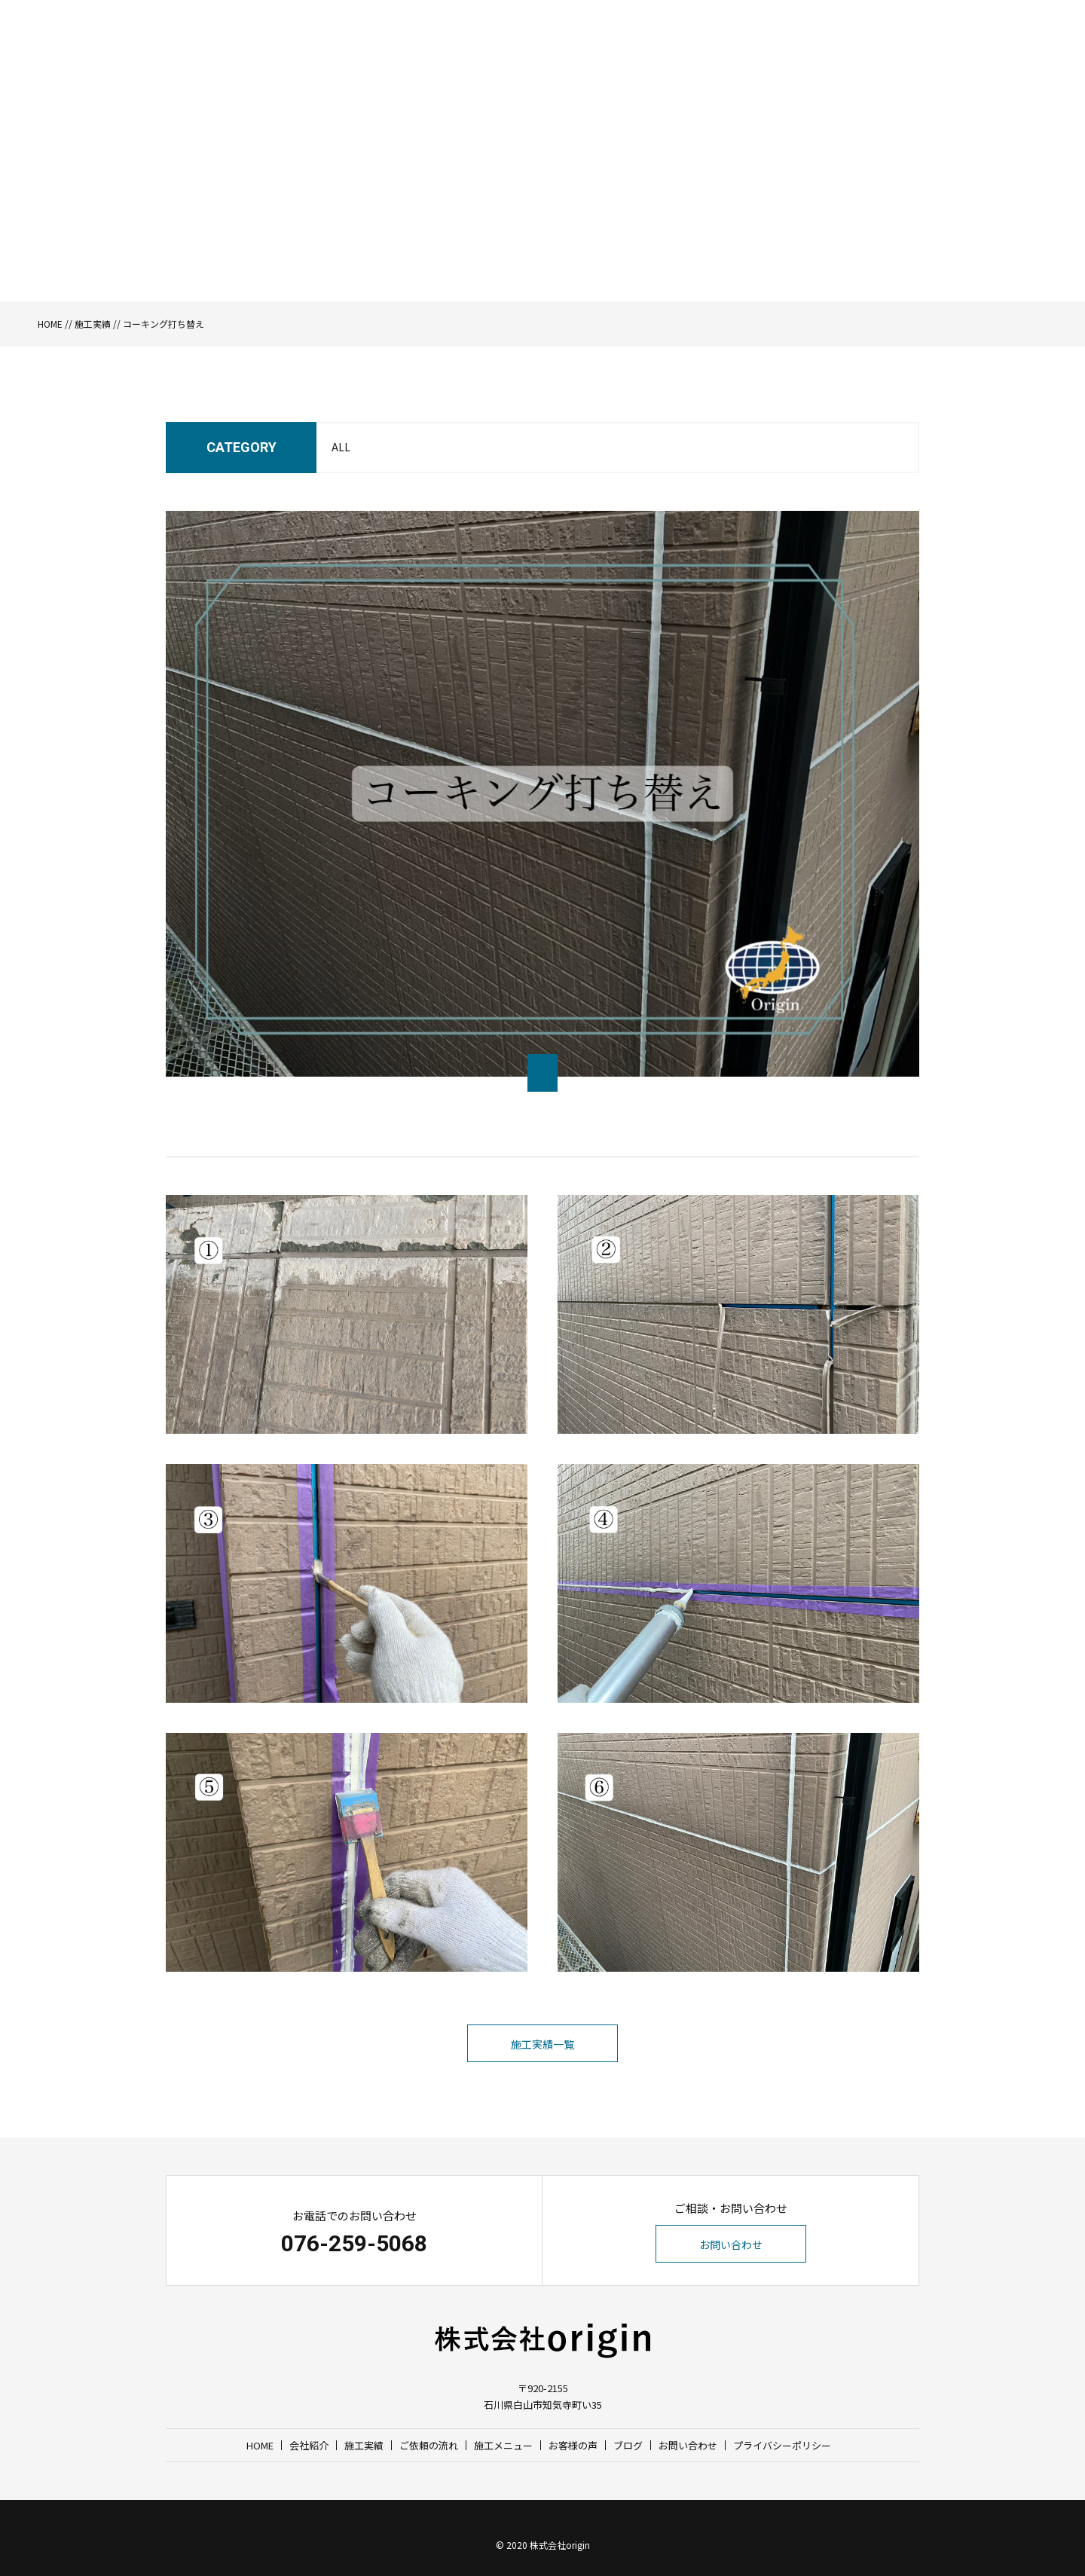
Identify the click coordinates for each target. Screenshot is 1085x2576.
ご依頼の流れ (657, 57)
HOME (492, 57)
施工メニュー (731, 57)
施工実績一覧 (542, 2044)
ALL (341, 446)
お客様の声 (801, 57)
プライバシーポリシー (782, 2445)
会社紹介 (539, 57)
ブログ (854, 57)
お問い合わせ (972, 57)
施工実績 (593, 57)
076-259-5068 (354, 2243)
